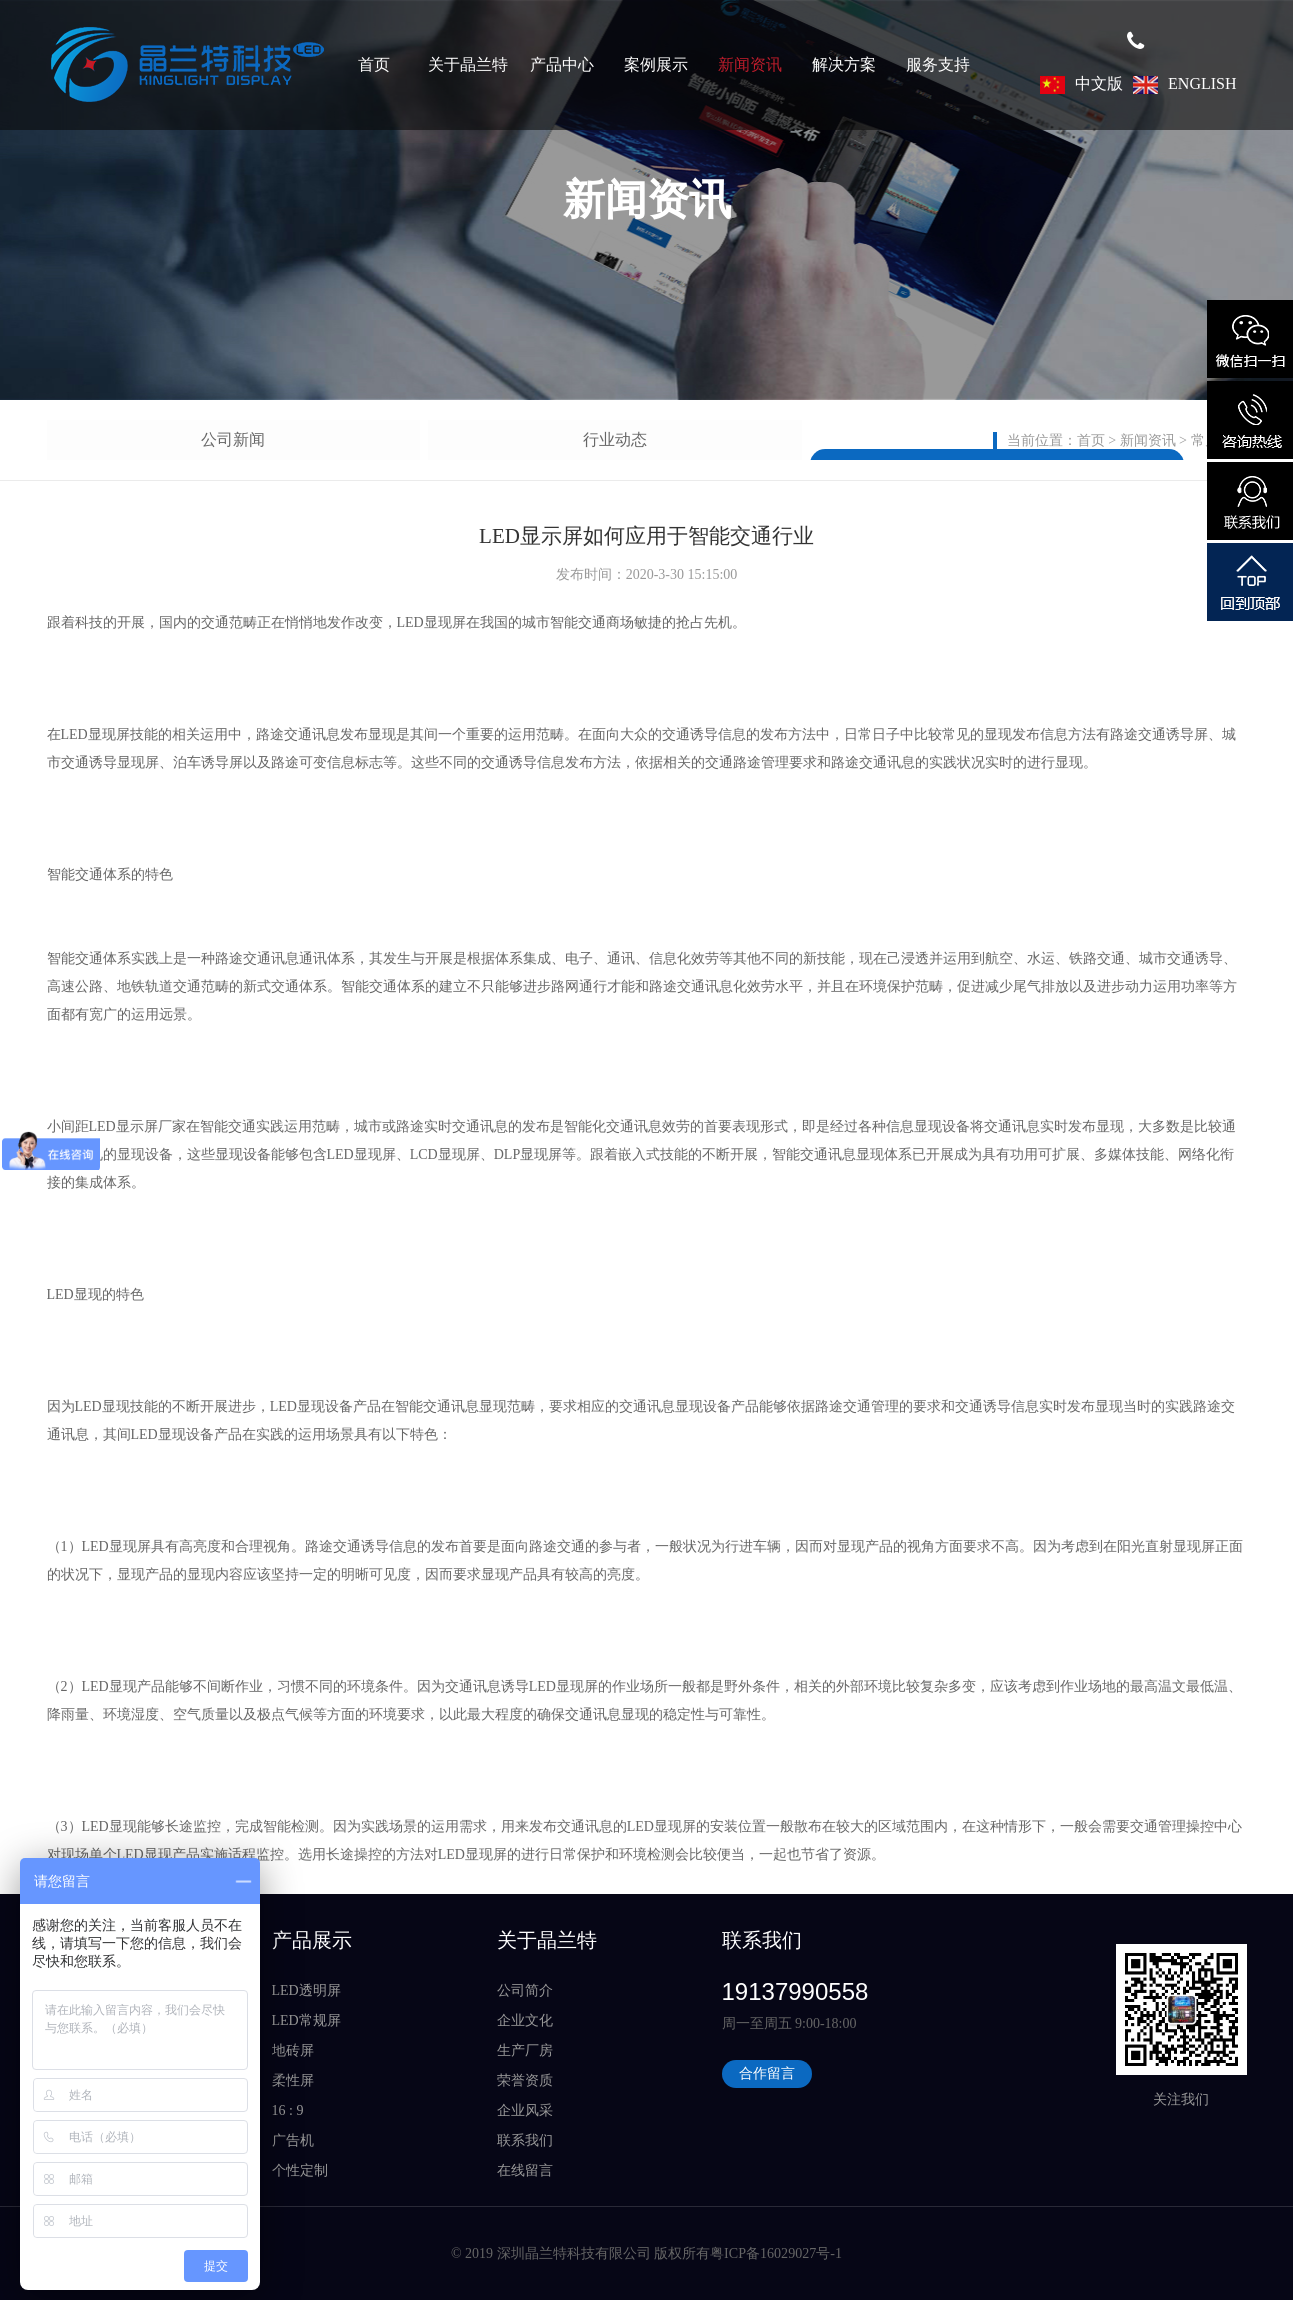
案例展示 (656, 64)
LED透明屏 (306, 1990)
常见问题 (357, 439)
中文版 (1081, 83)
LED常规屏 (306, 2020)
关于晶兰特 (468, 64)
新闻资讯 (750, 64)
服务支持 (938, 64)
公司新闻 (105, 439)
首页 (374, 64)
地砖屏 (293, 2050)
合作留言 (767, 2073)
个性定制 (300, 2170)
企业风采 (525, 2110)
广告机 (293, 2140)
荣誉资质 (525, 2080)
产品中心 (562, 64)
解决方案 (844, 64)
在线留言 (525, 2170)
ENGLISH (1184, 83)
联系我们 (525, 2140)
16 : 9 (288, 2110)
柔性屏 (293, 2080)
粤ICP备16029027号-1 (775, 2253)
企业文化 (525, 2020)
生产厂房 (525, 2050)
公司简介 (525, 1990)
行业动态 (231, 439)
